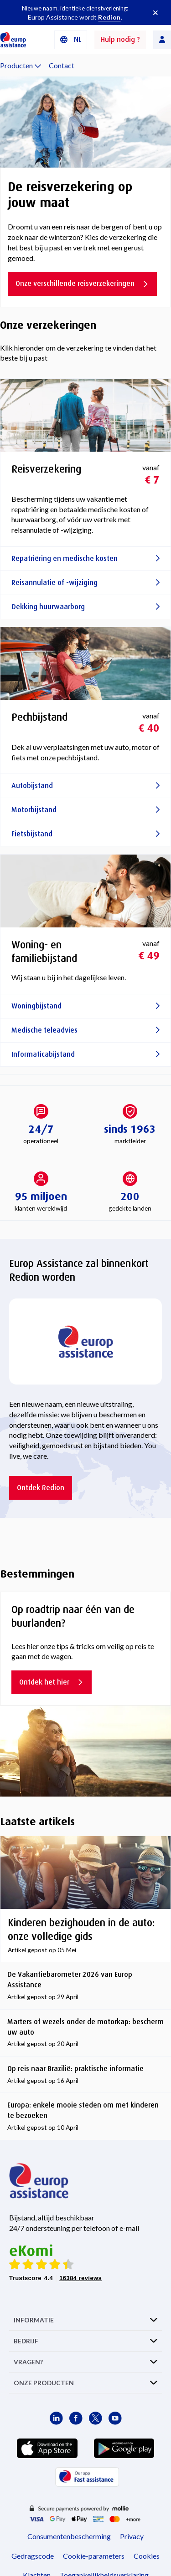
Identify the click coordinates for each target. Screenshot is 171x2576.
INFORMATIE (34, 2320)
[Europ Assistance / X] (95, 2418)
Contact (61, 65)
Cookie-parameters (93, 2555)
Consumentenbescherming (69, 2536)
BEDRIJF (26, 2341)
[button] (70, 40)
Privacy (132, 2536)
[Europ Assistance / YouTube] (115, 2418)
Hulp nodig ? (120, 39)
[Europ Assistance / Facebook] (76, 2418)
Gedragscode (32, 2555)
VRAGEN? (28, 2362)
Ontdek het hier (51, 1682)
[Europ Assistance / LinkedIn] (56, 2418)
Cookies (147, 2555)
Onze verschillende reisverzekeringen (82, 283)
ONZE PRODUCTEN (44, 2383)
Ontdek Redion (40, 1487)
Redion (109, 17)
